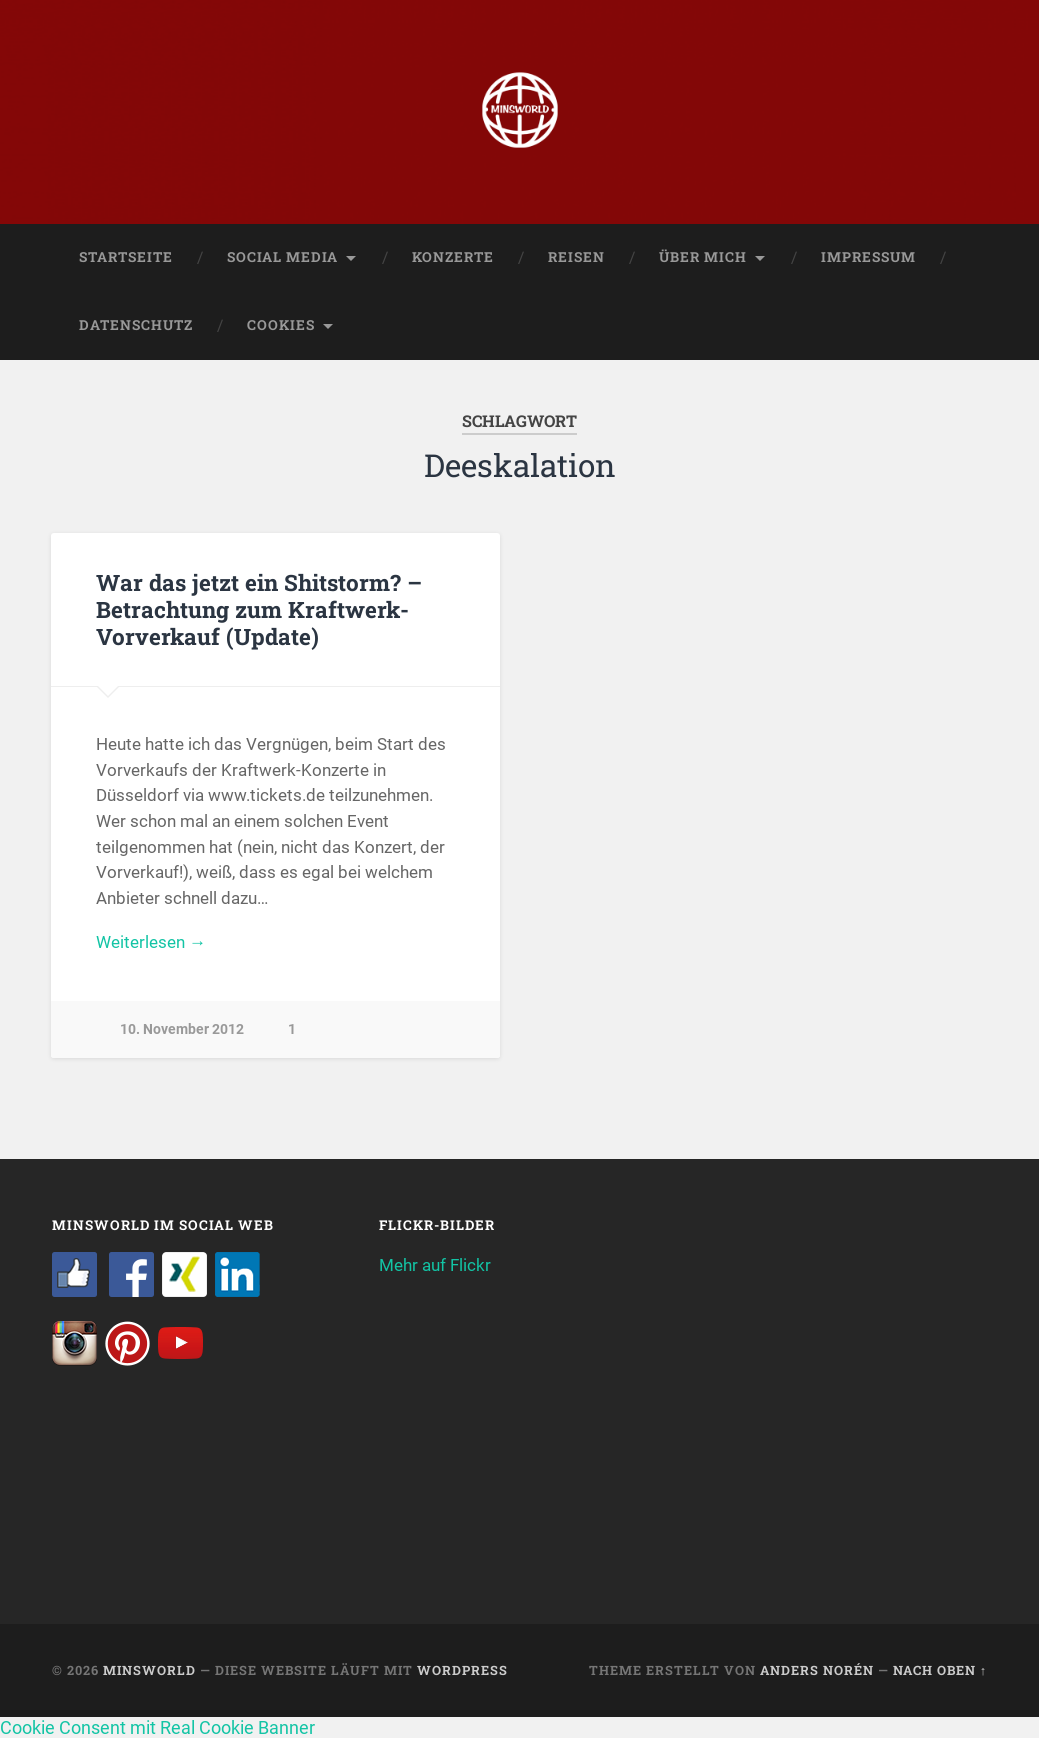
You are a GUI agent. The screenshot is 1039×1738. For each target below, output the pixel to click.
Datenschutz (136, 325)
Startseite (126, 257)
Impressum (868, 257)
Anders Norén (817, 1670)
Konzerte (453, 257)
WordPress (462, 1670)
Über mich (703, 257)
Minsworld (149, 1670)
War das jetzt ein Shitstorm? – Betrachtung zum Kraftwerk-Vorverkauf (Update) (259, 609)
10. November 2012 (182, 1029)
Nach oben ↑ (940, 1670)
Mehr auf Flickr (435, 1265)
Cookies (281, 325)
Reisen (576, 257)
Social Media (282, 257)
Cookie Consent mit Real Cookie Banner (157, 1727)
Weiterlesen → (151, 942)
